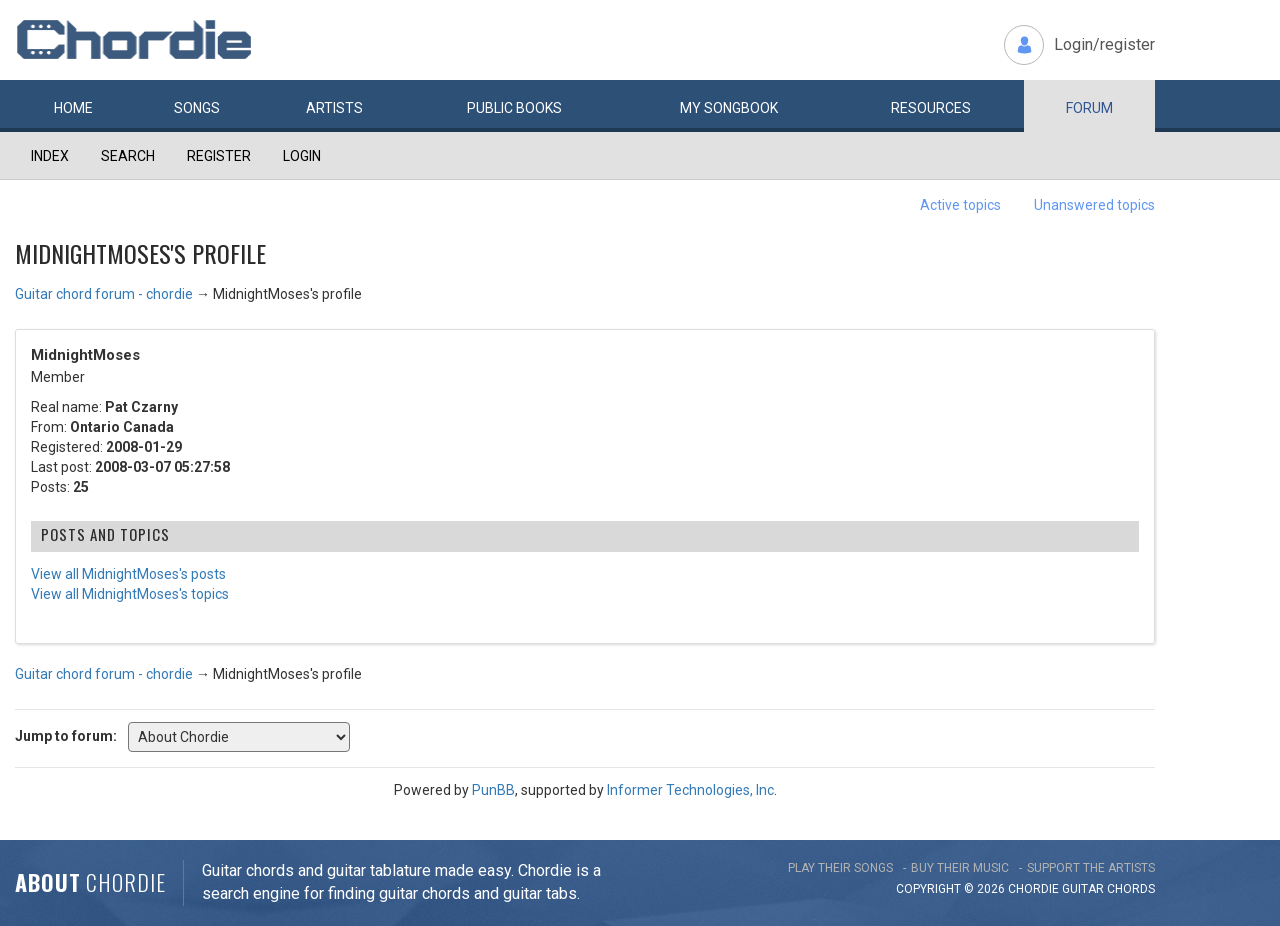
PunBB (493, 790)
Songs (197, 108)
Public (514, 108)
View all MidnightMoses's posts (128, 574)
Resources (931, 108)
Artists (334, 108)
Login (302, 156)
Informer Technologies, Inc (690, 790)
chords (1131, 889)
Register (219, 156)
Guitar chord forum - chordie (104, 294)
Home (73, 108)
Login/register (1104, 44)
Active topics (960, 205)
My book (729, 108)
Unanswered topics (1094, 205)
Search (128, 156)
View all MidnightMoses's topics (130, 594)
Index (50, 156)
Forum (1089, 108)
